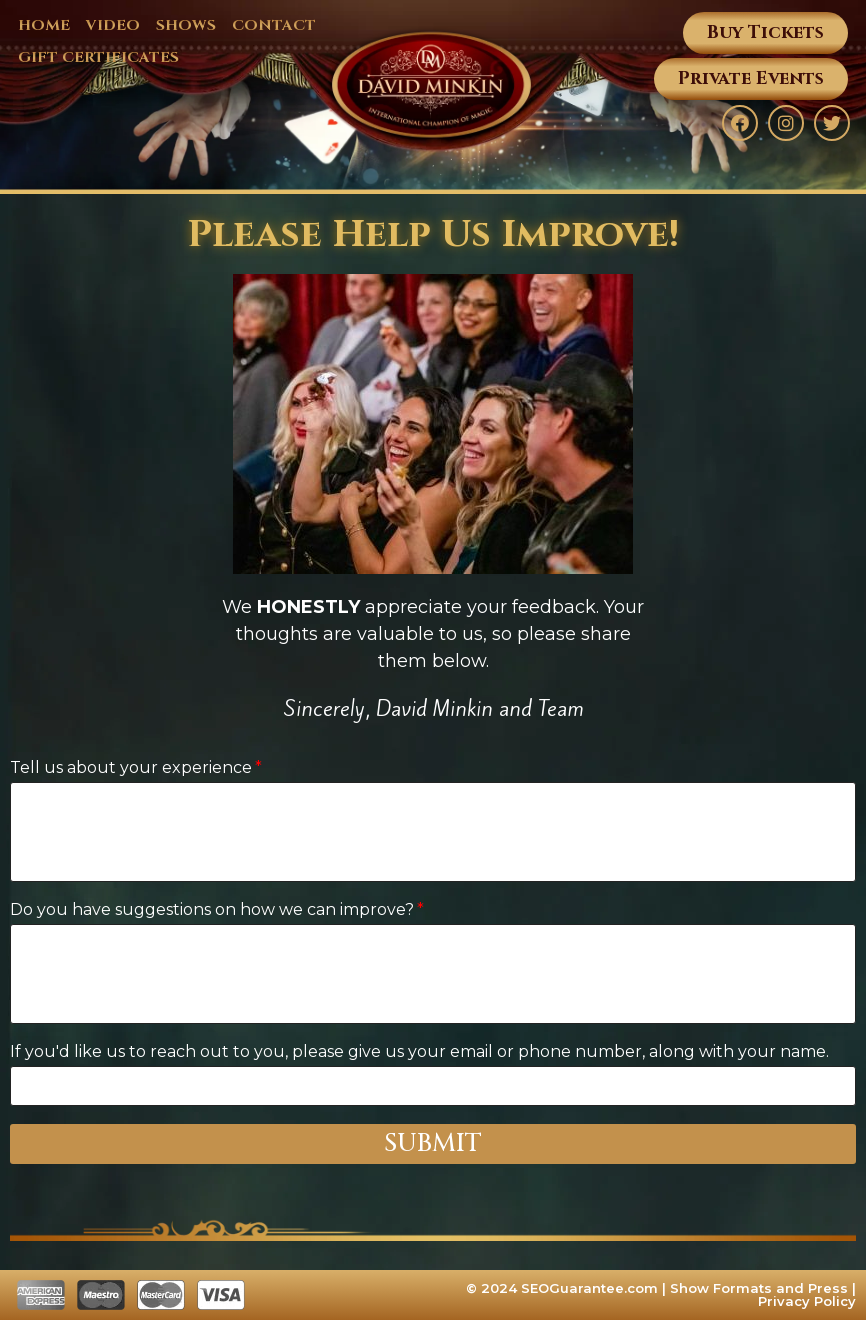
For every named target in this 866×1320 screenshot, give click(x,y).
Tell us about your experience (131, 767)
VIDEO (113, 25)
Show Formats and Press (759, 1288)
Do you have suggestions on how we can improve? (212, 909)
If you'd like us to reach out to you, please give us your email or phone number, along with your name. (419, 1051)
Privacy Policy (807, 1301)
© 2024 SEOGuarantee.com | (568, 1288)
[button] (765, 33)
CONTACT (274, 25)
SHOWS (186, 25)
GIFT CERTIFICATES (98, 57)
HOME (44, 25)
